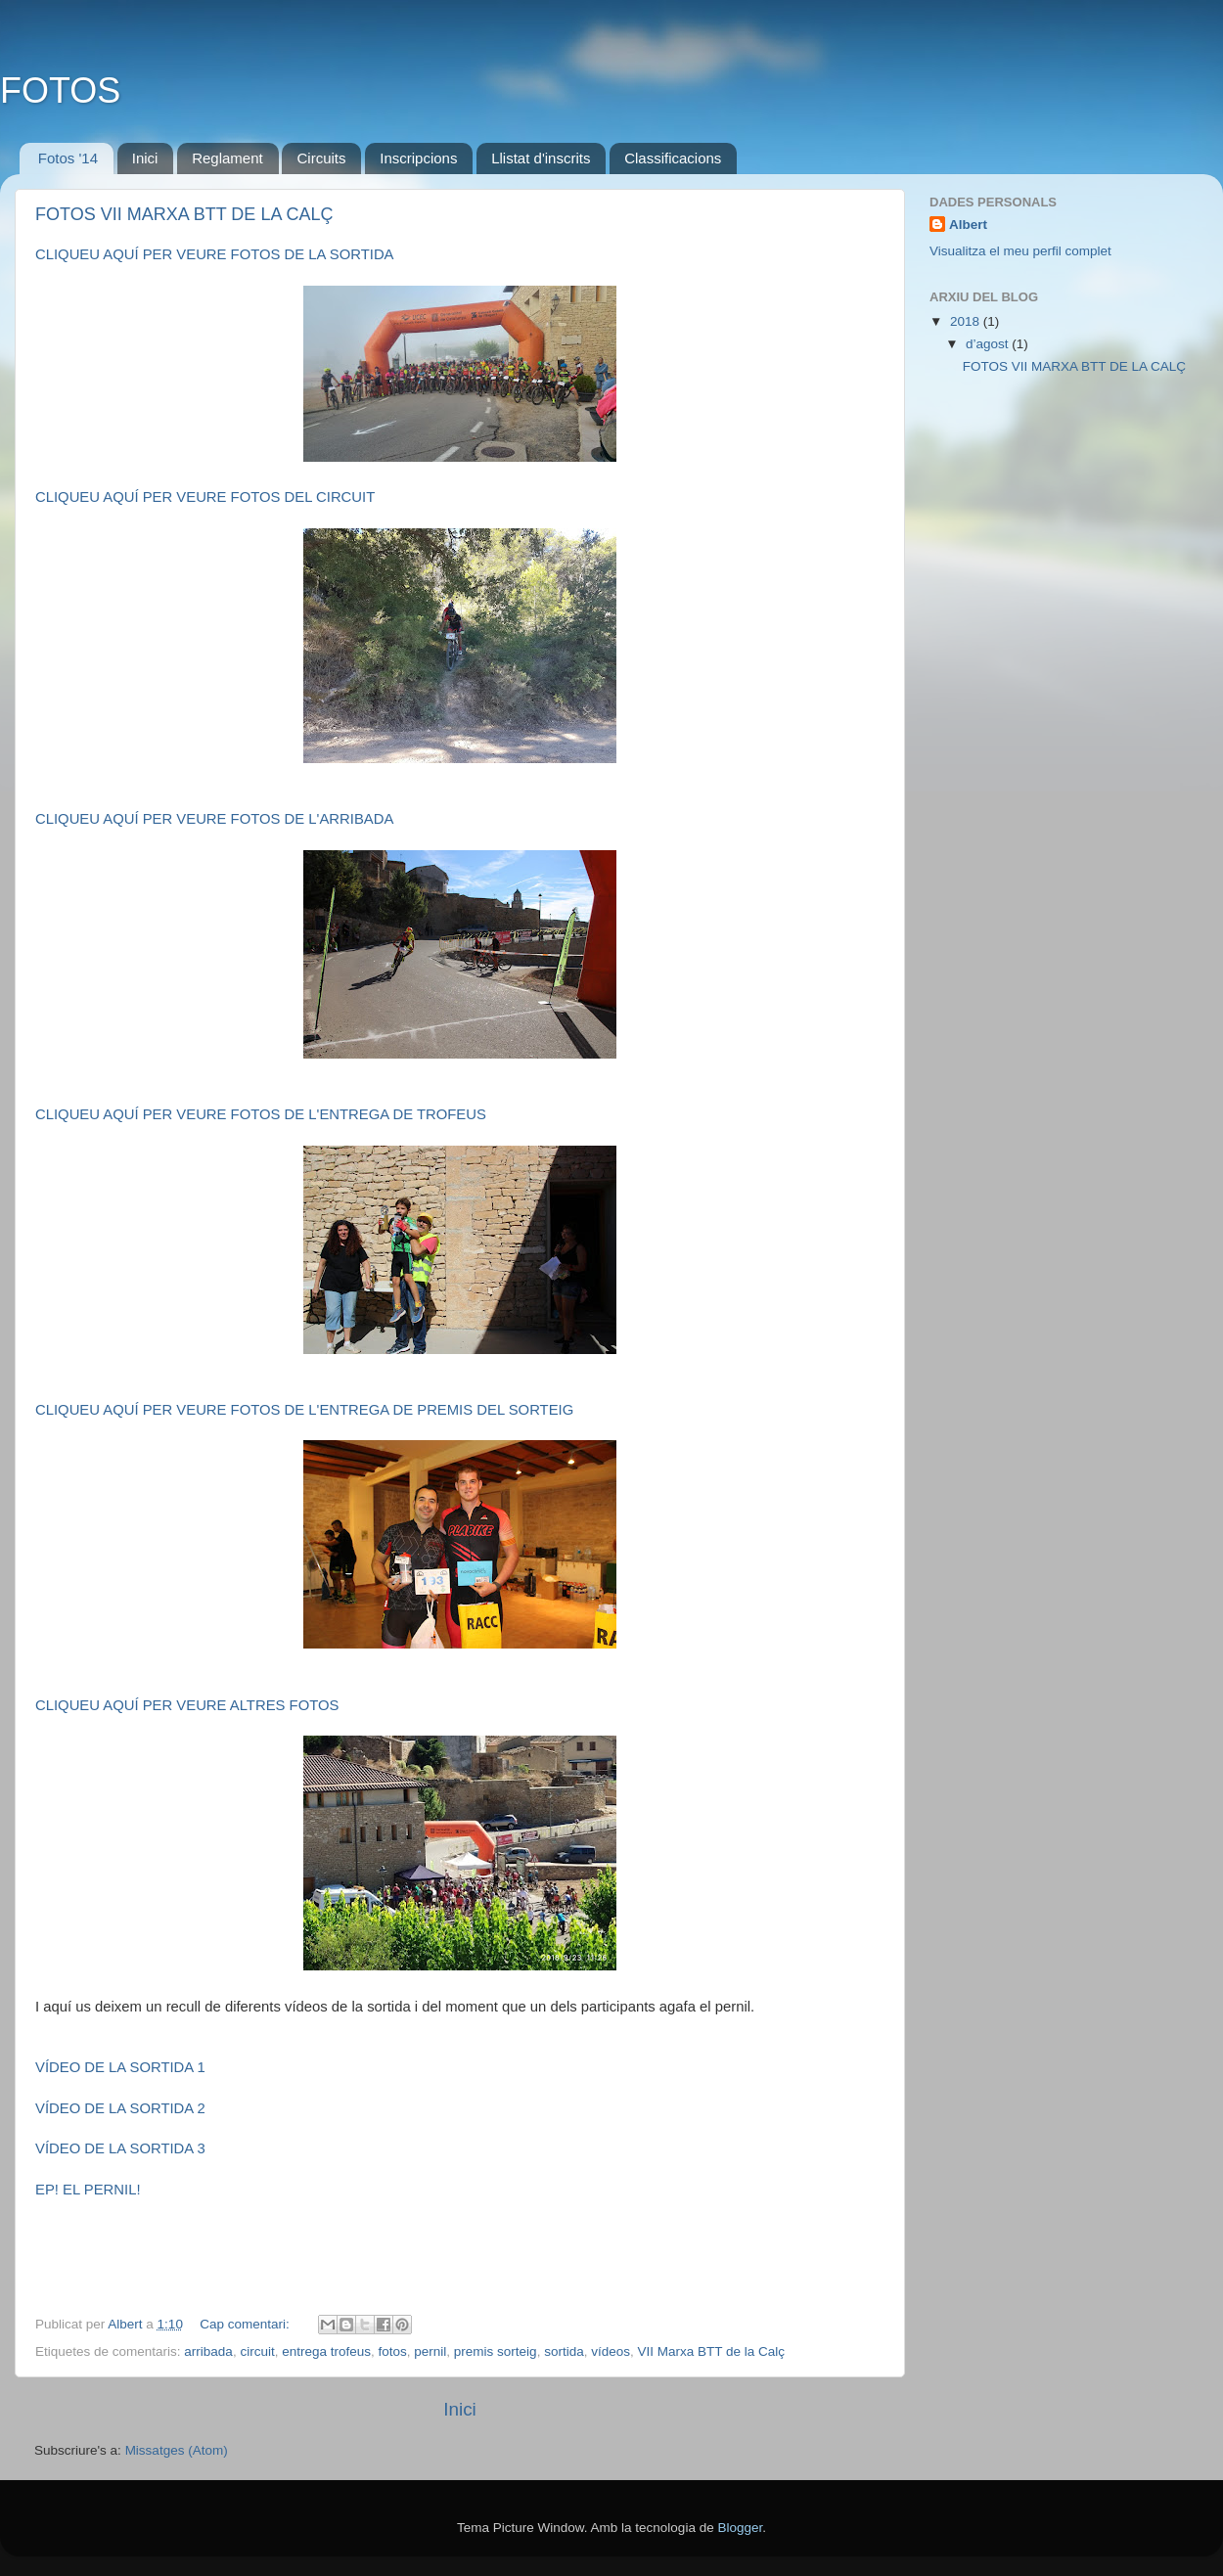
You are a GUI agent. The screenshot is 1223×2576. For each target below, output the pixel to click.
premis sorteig (495, 2351)
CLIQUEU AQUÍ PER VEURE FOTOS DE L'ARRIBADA (214, 819)
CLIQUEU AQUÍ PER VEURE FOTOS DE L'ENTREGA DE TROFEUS (260, 1114)
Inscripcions (418, 158)
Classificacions (672, 158)
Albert (968, 224)
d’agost (989, 344)
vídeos (610, 2351)
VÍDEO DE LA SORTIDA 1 (120, 2067)
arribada (208, 2351)
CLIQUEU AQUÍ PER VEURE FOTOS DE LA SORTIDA (214, 254)
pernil (430, 2351)
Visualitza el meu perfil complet (1020, 251)
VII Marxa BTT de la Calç (711, 2351)
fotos (393, 2351)
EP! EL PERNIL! (88, 2189)
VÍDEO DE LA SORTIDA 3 (120, 2148)
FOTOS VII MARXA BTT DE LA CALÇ (184, 214)
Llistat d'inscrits (540, 158)
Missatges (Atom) (176, 2450)
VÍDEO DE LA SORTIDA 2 (120, 2108)
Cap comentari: (246, 2324)
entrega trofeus (326, 2351)
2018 (966, 321)
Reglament (227, 158)
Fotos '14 (68, 158)
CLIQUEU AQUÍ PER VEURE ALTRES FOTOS (187, 1705)
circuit (257, 2351)
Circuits (320, 158)
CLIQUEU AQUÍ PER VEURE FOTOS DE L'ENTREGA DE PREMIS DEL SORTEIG (304, 1410)
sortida (564, 2351)
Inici (145, 158)
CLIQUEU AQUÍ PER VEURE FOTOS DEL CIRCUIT (205, 497)
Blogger (739, 2527)
